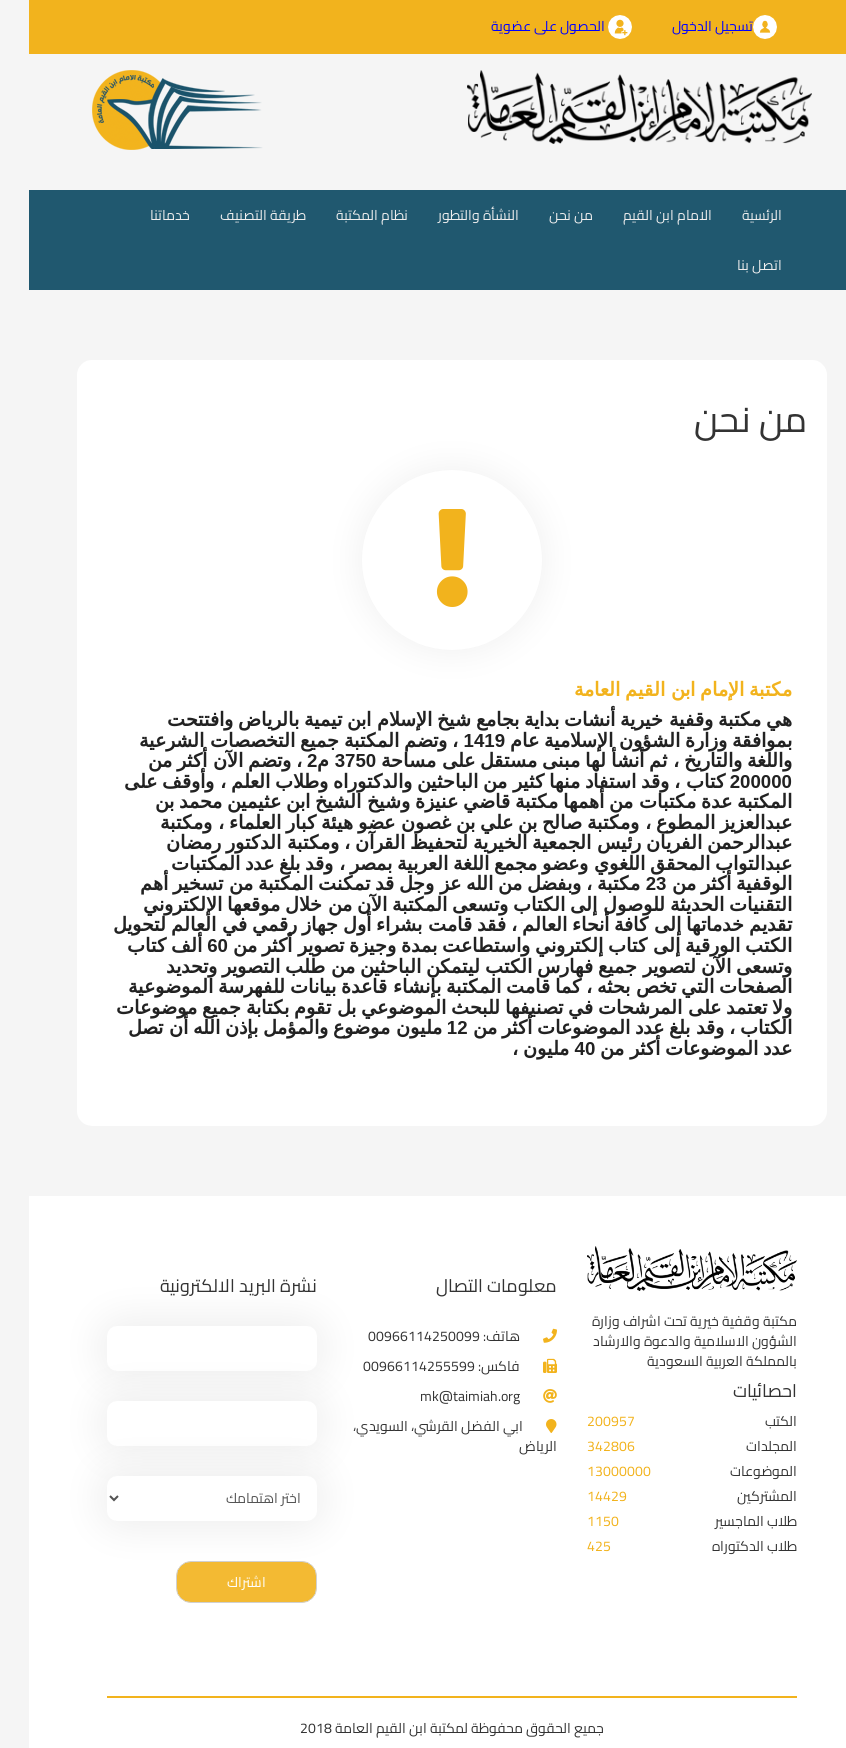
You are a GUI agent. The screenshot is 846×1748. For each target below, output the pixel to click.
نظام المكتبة (343, 215)
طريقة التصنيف (234, 215)
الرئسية (725, 214)
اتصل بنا (730, 265)
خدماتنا (141, 215)
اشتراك (217, 1582)
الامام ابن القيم (638, 215)
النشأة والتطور (449, 215)
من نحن (542, 215)
